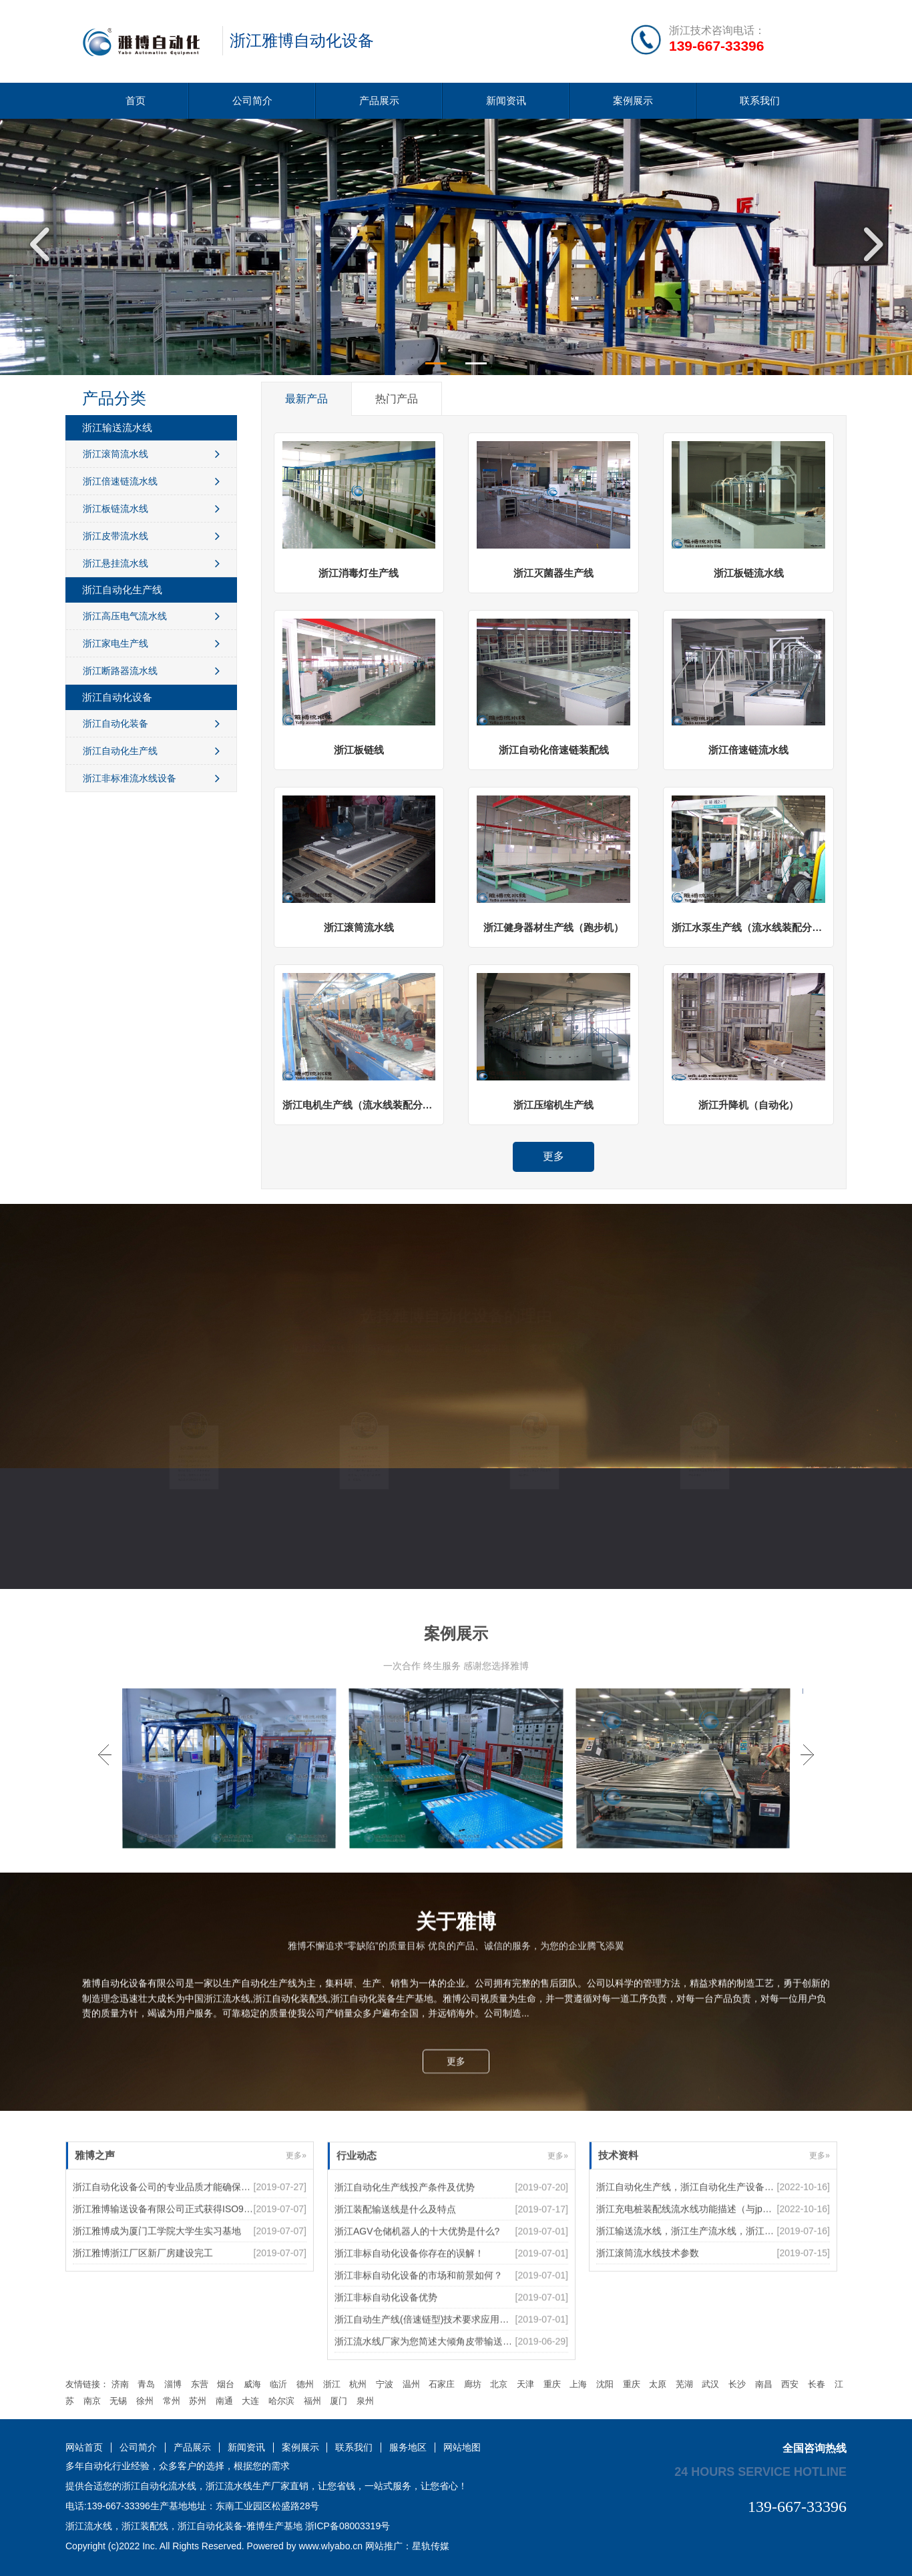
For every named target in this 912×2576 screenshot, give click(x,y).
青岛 (146, 2384)
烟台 (225, 2384)
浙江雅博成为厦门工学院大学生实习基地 (157, 2302)
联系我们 (760, 100)
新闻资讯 (506, 100)
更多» (296, 2227)
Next (868, 244)
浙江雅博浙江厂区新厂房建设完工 (143, 2324)
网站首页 (84, 2448)
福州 (312, 2401)
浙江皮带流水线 (151, 536)
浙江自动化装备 (151, 723)
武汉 (710, 2384)
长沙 (737, 2384)
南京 (92, 2401)
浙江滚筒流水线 (151, 453)
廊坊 (472, 2384)
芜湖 (684, 2384)
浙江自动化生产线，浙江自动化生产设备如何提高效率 (708, 2258)
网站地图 (462, 2448)
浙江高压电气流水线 (151, 616)
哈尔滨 (281, 2401)
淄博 (173, 2384)
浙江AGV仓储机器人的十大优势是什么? (416, 2351)
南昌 (763, 2384)
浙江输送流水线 (117, 427)
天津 (525, 2384)
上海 (578, 2384)
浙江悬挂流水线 (151, 563)
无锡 (118, 2401)
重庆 (552, 2384)
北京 (498, 2384)
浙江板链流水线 (151, 508)
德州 (305, 2384)
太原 (657, 2384)
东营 (199, 2384)
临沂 (278, 2384)
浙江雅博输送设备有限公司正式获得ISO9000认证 (175, 2280)
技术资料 (618, 2226)
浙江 (331, 2384)
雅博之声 (95, 2226)
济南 (120, 2384)
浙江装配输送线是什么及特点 (395, 2329)
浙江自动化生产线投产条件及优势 (404, 2307)
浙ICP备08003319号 (348, 2526)
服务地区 (408, 2448)
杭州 (358, 2384)
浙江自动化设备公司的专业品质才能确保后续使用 (175, 2258)
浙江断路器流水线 (151, 670)
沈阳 (605, 2384)
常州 (171, 2401)
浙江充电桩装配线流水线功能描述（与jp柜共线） (698, 2280)
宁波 (384, 2384)
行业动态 (356, 2275)
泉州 (365, 2401)
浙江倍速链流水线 (151, 481)
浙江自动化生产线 (122, 589)
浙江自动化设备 (117, 697)
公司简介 (252, 100)
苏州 (197, 2401)
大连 (250, 2401)
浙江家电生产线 (151, 643)
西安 (790, 2384)
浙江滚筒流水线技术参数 (647, 2324)
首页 (136, 100)
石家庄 (442, 2384)
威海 (252, 2384)
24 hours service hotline (760, 2471)
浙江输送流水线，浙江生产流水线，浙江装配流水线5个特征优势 (729, 2302)
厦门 (338, 2401)
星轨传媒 (430, 2546)
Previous (43, 244)
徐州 (145, 2401)
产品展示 (379, 100)
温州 (411, 2384)
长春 (816, 2384)
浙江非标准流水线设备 (151, 778)
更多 (553, 1156)
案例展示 (633, 100)
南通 (224, 2401)
